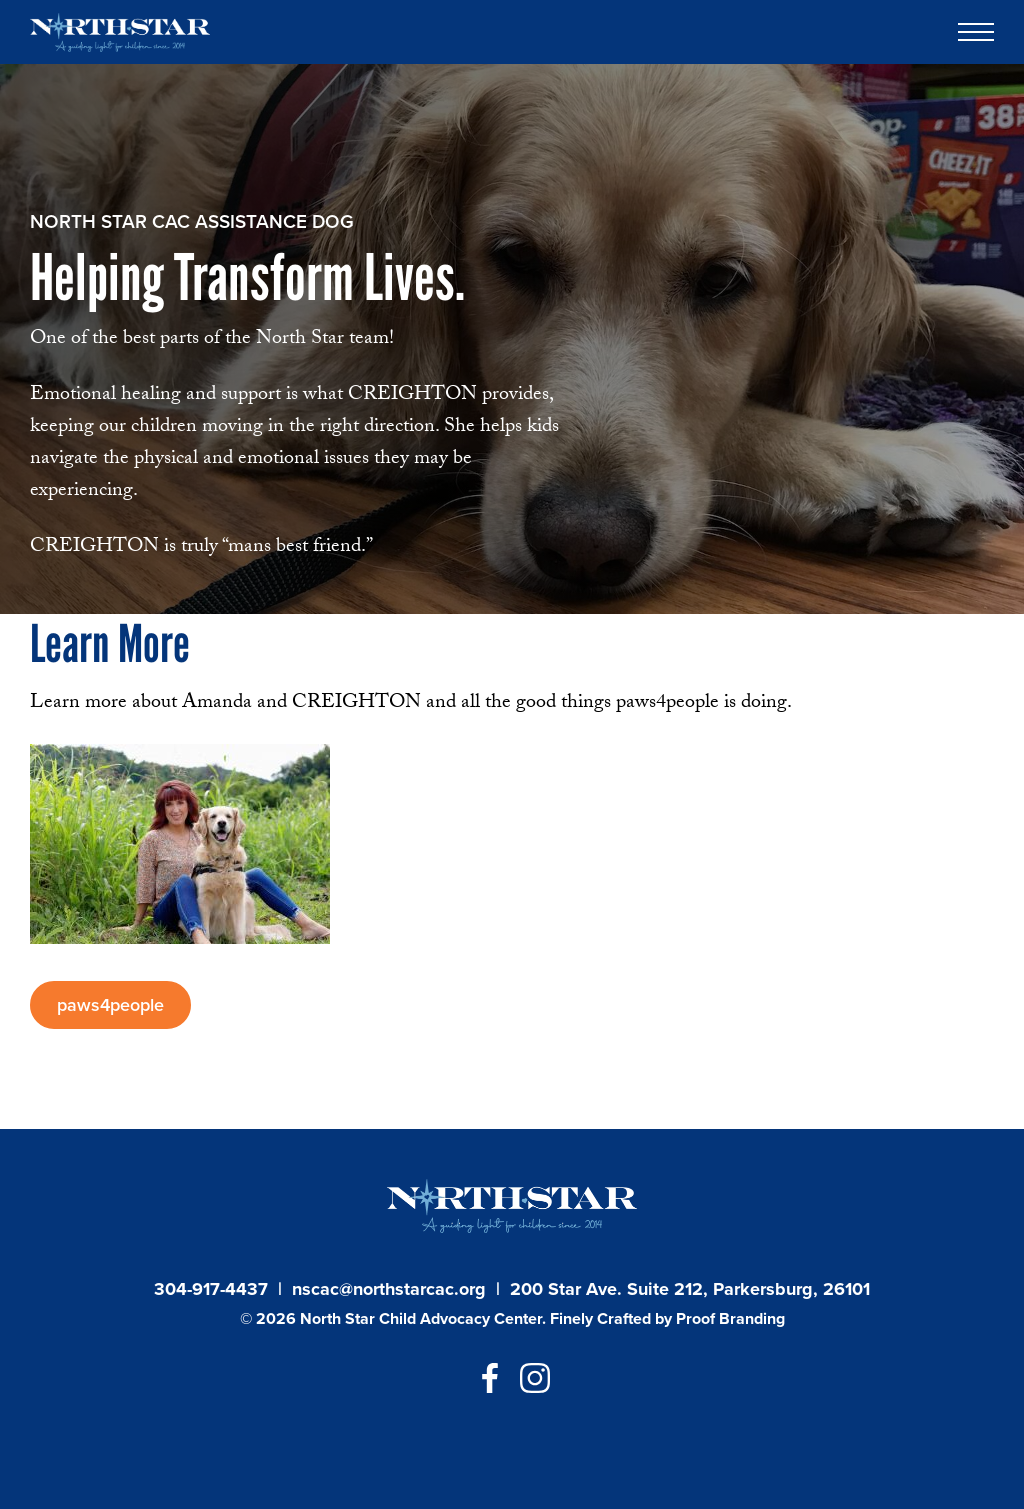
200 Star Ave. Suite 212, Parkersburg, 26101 (690, 1289)
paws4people (110, 1005)
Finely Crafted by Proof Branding (667, 1318)
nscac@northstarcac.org (389, 1289)
